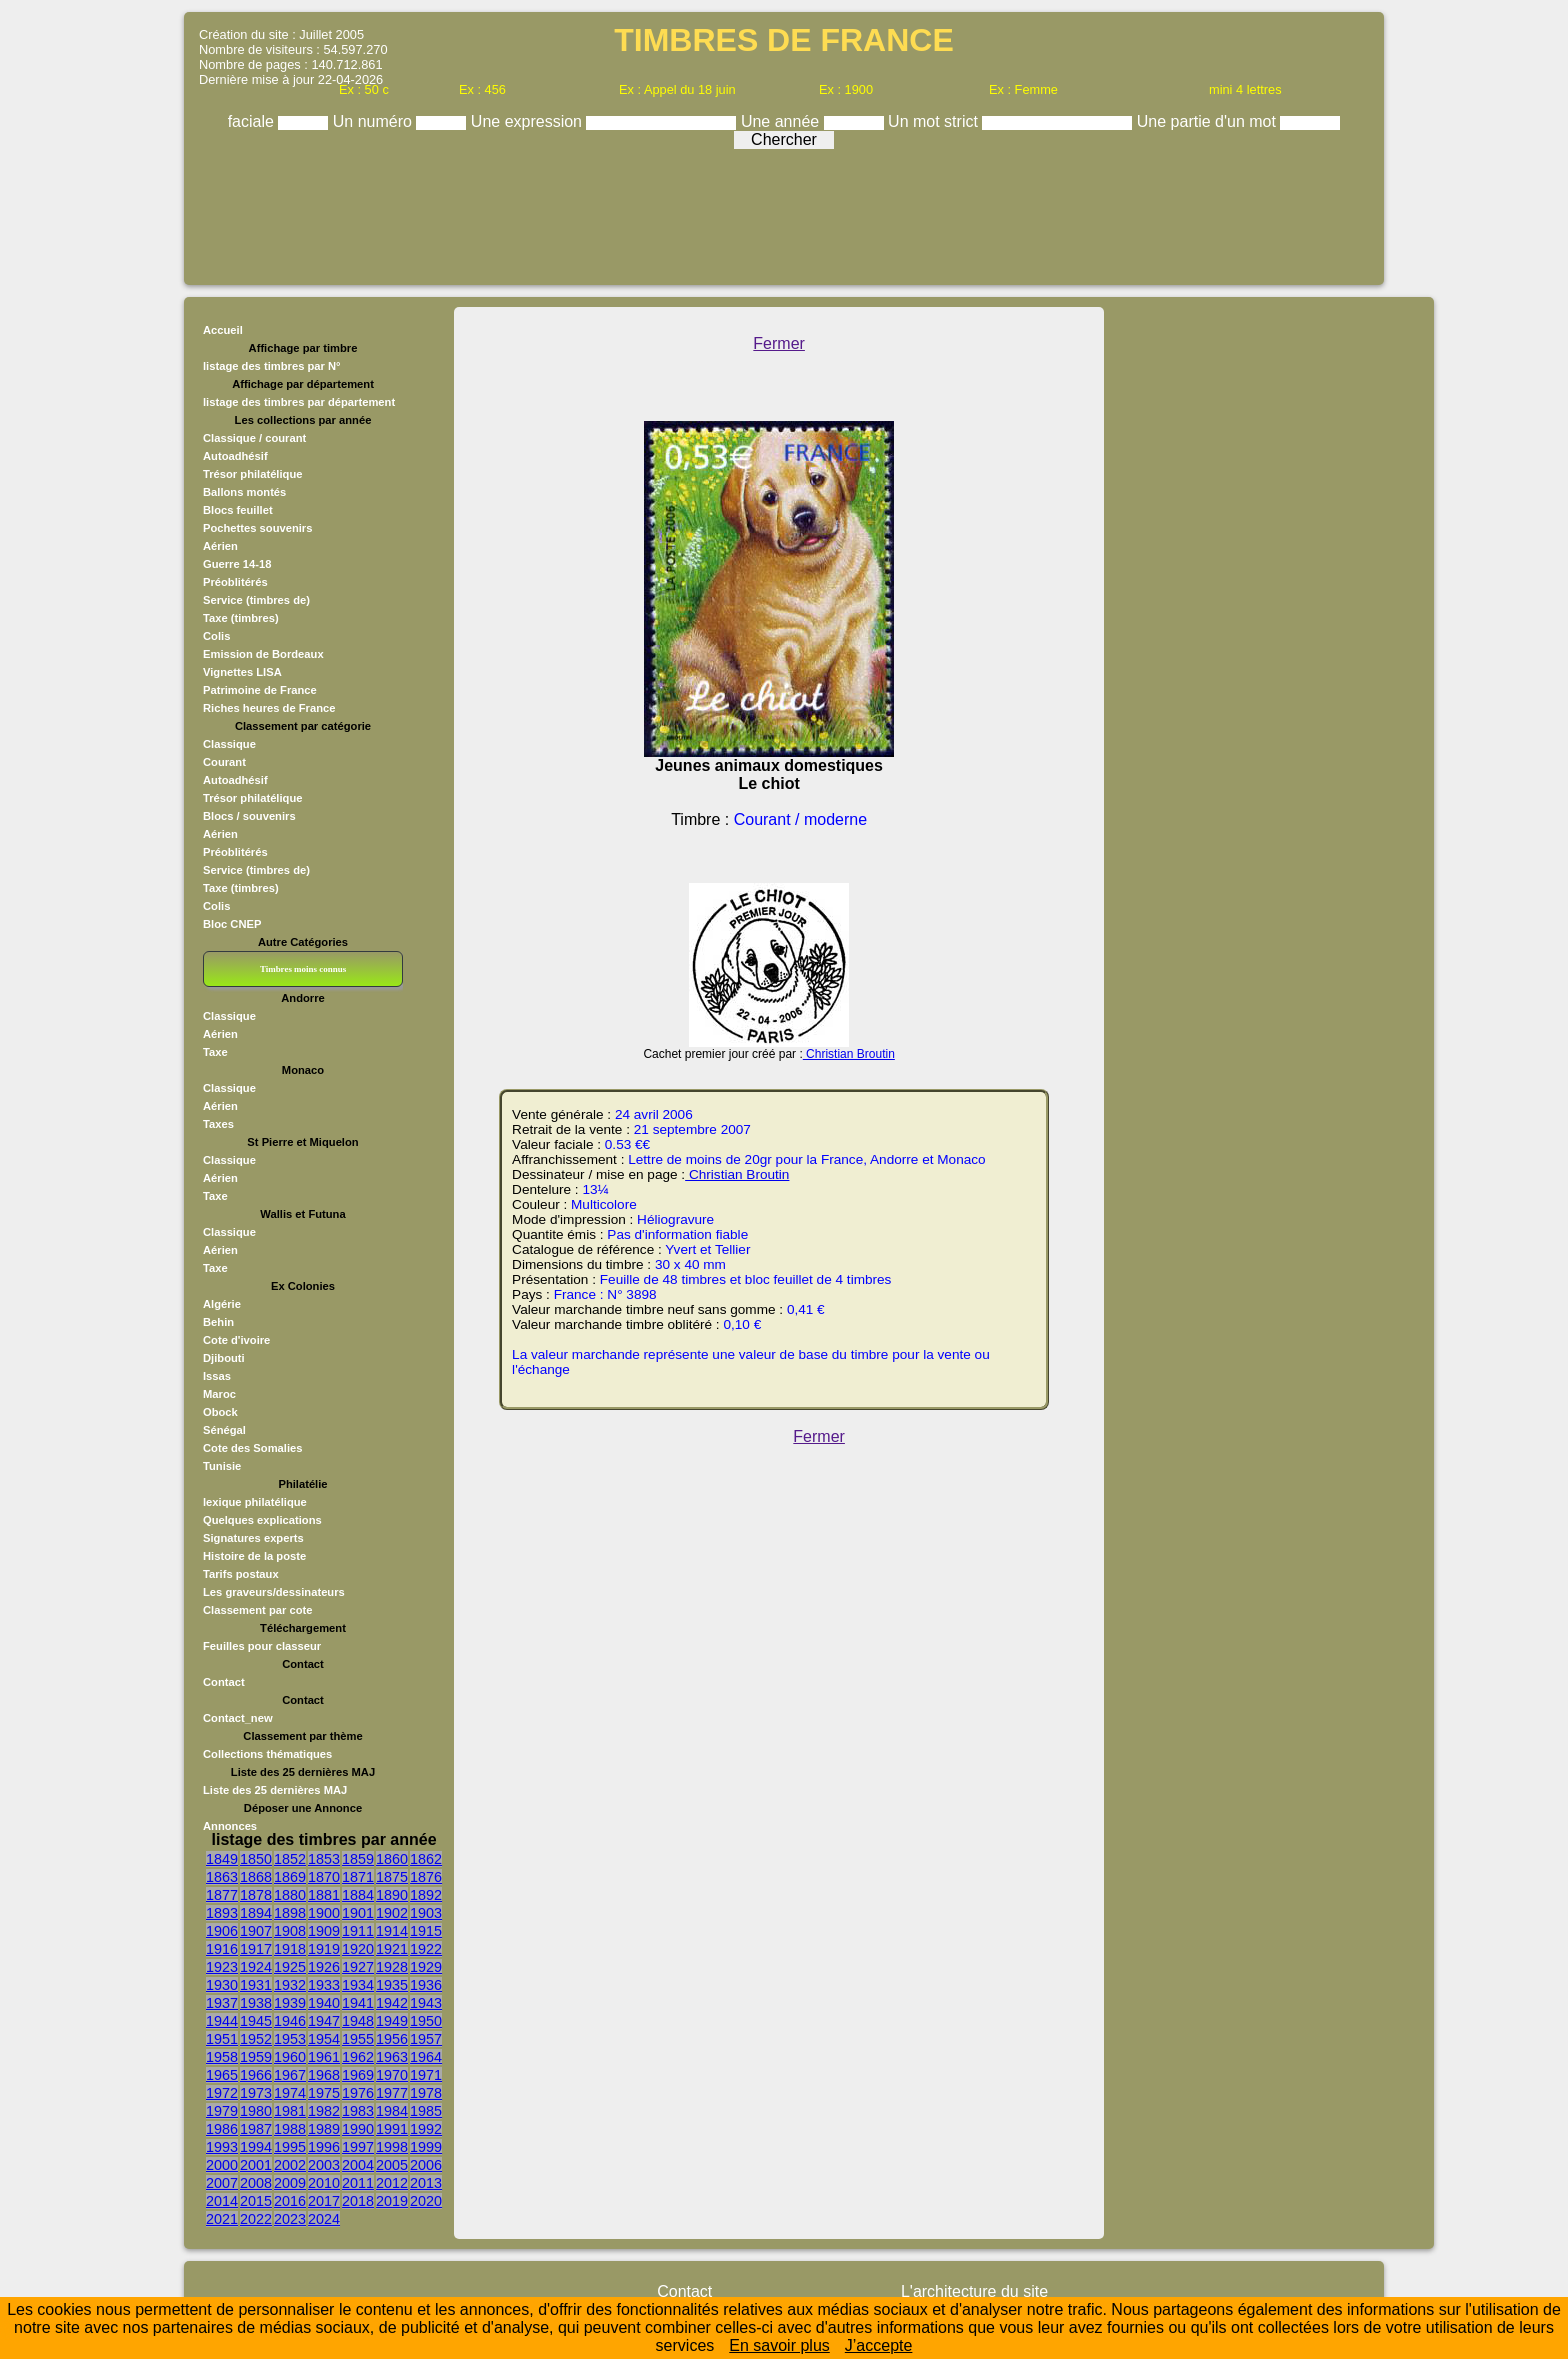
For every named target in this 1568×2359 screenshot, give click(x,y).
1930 (222, 1985)
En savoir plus (779, 2345)
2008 (256, 2183)
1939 (290, 2003)
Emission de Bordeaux (263, 654)
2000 (222, 2165)
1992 (426, 2129)
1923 (222, 1967)
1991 (392, 2129)
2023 (290, 2219)
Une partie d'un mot (1209, 121)
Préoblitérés (235, 582)
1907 (256, 1931)
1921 (392, 1949)
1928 (392, 1967)
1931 (256, 1985)
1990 (358, 2129)
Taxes (218, 1124)
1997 (358, 2147)
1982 (324, 2111)
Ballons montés (244, 492)
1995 (290, 2147)
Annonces (230, 1826)
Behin (218, 1322)
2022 (256, 2219)
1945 (256, 2021)
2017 (324, 2201)
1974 (290, 2093)
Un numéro (375, 121)
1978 (426, 2093)
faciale (253, 121)
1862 (426, 1859)
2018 (358, 2201)
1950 (426, 2021)
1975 (324, 2093)
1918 (290, 1949)
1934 (358, 1985)
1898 (290, 1913)
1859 (358, 1859)
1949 (392, 2021)
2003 (324, 2165)
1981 (290, 2111)
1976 (358, 2093)
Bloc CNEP (232, 924)
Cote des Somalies (252, 1448)
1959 (256, 2057)
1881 (324, 1895)
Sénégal (224, 1430)
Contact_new (238, 1718)
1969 (358, 2075)
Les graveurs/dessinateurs (274, 1592)
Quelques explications (262, 1520)
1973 (256, 2093)
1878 (256, 1895)
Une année (782, 121)
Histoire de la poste (254, 1556)
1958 (222, 2057)
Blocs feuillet (238, 510)
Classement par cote (257, 1610)
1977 (392, 2093)
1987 (256, 2129)
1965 (222, 2075)
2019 (392, 2201)
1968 (324, 2075)
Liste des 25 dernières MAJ (275, 1790)
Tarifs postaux (241, 1574)
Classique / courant (254, 438)
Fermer (779, 343)
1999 (426, 2147)
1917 (256, 1949)
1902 (392, 1913)
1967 (290, 2075)
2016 (290, 2201)
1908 (290, 1931)
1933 (324, 1985)
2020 (426, 2201)
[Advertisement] (784, 212)
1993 (222, 2147)
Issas (217, 1376)
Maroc (219, 1394)
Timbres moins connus (303, 969)
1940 (324, 2003)
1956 (392, 2039)
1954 (324, 2039)
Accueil (223, 330)
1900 (324, 1913)
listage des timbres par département (299, 402)
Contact (224, 1682)
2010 (324, 2183)
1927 (358, 1967)
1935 (392, 1985)
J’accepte (879, 2345)
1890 (392, 1895)
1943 (426, 2003)
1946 (290, 2021)
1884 (358, 1895)
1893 (222, 1913)
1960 (290, 2057)
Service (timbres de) (256, 600)
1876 (426, 1877)
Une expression (529, 121)
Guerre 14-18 (237, 564)
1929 (426, 1967)
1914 (392, 1931)
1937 (222, 2003)
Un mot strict (935, 121)
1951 (222, 2039)
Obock (220, 1412)
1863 (222, 1877)
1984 (392, 2111)
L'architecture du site (974, 2291)
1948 (358, 2021)
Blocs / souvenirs (249, 816)
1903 (426, 1913)
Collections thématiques (267, 1754)
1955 (358, 2039)
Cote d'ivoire (236, 1340)
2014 (222, 2201)
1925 (290, 1967)
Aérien (220, 546)
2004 (358, 2165)
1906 (222, 1931)
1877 (222, 1895)
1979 (222, 2111)
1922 (426, 1949)
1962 (358, 2057)
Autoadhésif (235, 456)
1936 (426, 1985)
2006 (426, 2165)
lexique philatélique (255, 1502)
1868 (256, 1877)
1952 (256, 2039)
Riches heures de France (269, 708)
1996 (324, 2147)
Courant (224, 762)
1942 (392, 2003)
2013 (426, 2183)
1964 (426, 2057)
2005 (392, 2165)
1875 (392, 1877)
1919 (324, 1949)
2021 (222, 2219)
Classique (229, 744)
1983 (358, 2111)
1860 (392, 1859)
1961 (324, 2057)
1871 (358, 1877)
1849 (222, 1859)
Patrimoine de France (260, 690)
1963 (392, 2057)
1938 (256, 2003)
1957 (426, 2039)
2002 (290, 2165)
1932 (290, 1985)
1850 (256, 1859)
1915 (426, 1931)
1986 (222, 2129)
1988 (290, 2129)
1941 (358, 2003)
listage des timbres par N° (272, 366)
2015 (256, 2201)
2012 (392, 2183)
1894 (256, 1913)
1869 (290, 1877)
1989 (324, 2129)
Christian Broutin (849, 1054)
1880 (290, 1895)
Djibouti (224, 1358)
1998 (392, 2147)
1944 (222, 2021)
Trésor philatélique (252, 474)
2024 (324, 2219)
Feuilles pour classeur (262, 1646)
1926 (324, 1967)
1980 (256, 2111)
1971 (426, 2075)
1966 (256, 2075)
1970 (392, 2075)
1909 (324, 1931)
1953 (290, 2039)
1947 (324, 2021)
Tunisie (222, 1466)
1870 (324, 1877)
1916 (222, 1949)
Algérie (222, 1304)
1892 (426, 1895)
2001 (256, 2165)
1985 (426, 2111)
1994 (256, 2147)
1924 (256, 1967)
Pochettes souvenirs (257, 528)
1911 (358, 1931)
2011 (358, 2183)
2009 (290, 2183)
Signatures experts (253, 1538)
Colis (216, 636)
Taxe (215, 1052)
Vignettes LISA (242, 672)
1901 (358, 1913)
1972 (222, 2093)
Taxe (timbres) (241, 618)
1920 (358, 1949)
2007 (222, 2183)
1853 (324, 1859)
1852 (290, 1859)
